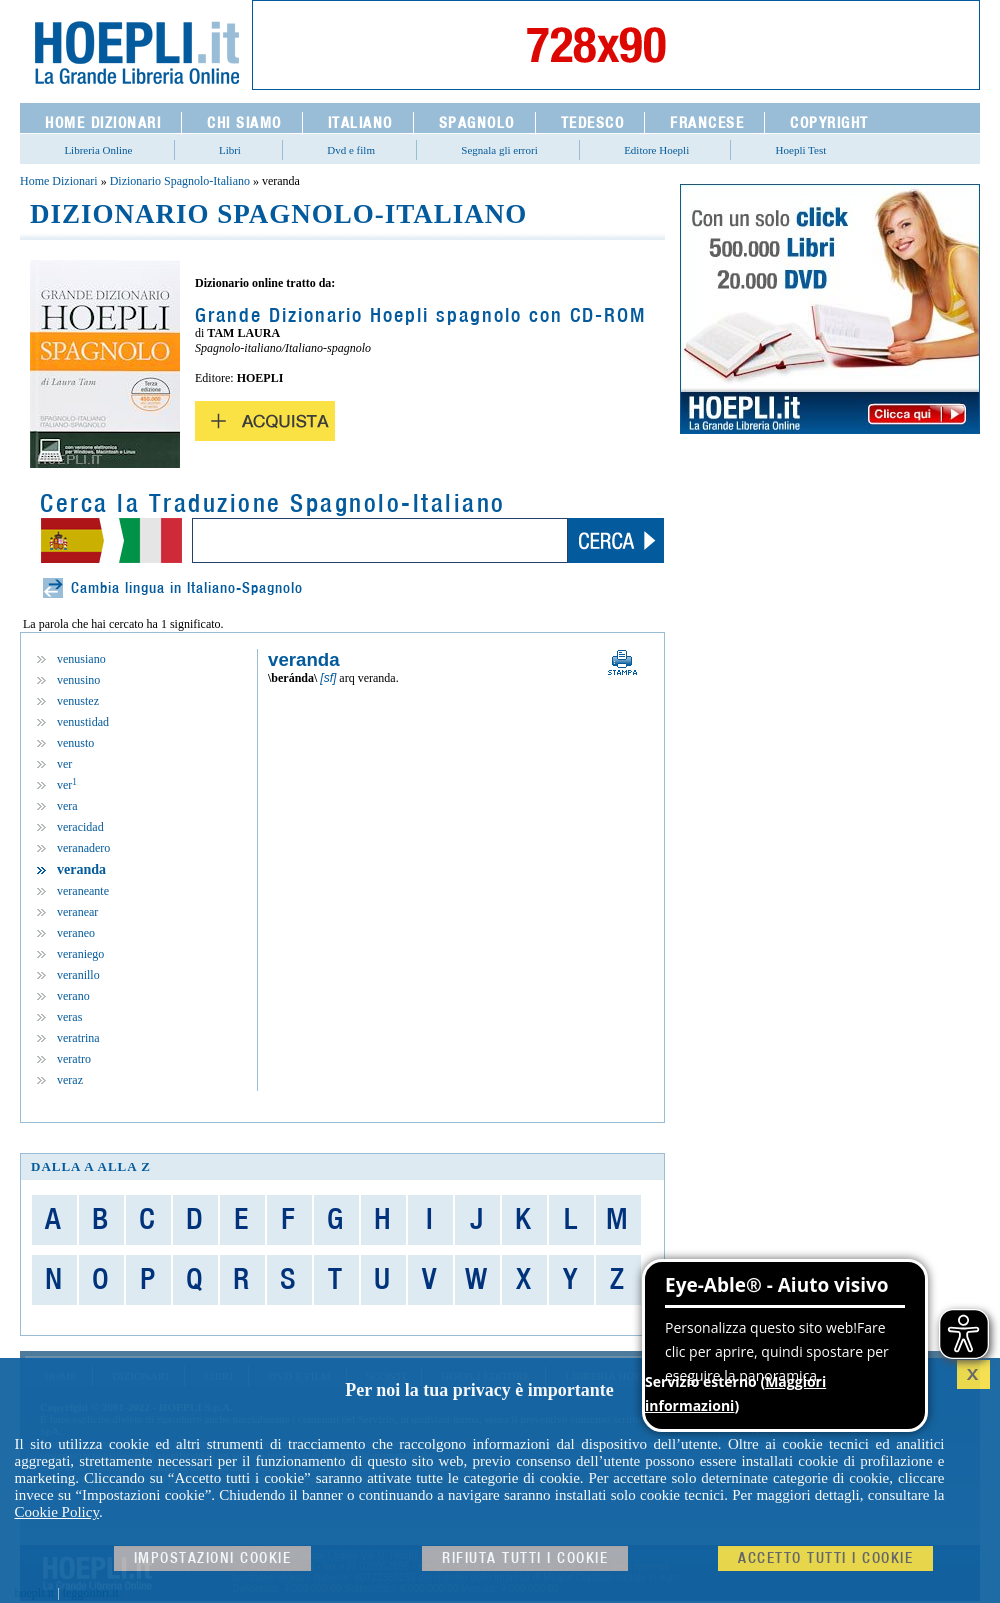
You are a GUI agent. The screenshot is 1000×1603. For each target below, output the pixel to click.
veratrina (78, 1038)
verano (73, 996)
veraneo (76, 933)
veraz (70, 1080)
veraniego (80, 954)
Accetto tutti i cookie (825, 1558)
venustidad (83, 722)
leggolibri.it (91, 1593)
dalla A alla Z (91, 1166)
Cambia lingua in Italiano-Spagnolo (187, 588)
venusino (78, 680)
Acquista (265, 421)
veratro (74, 1059)
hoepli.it (35, 1593)
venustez (78, 701)
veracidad (80, 827)
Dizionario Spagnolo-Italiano (180, 181)
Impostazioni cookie (213, 1558)
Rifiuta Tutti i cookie (525, 1558)
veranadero (83, 848)
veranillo (78, 975)
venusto (75, 743)
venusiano (81, 659)
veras (69, 1017)
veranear (77, 912)
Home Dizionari (59, 181)
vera (67, 806)
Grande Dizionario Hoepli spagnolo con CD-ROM (420, 316)
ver (64, 764)
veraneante (83, 891)
